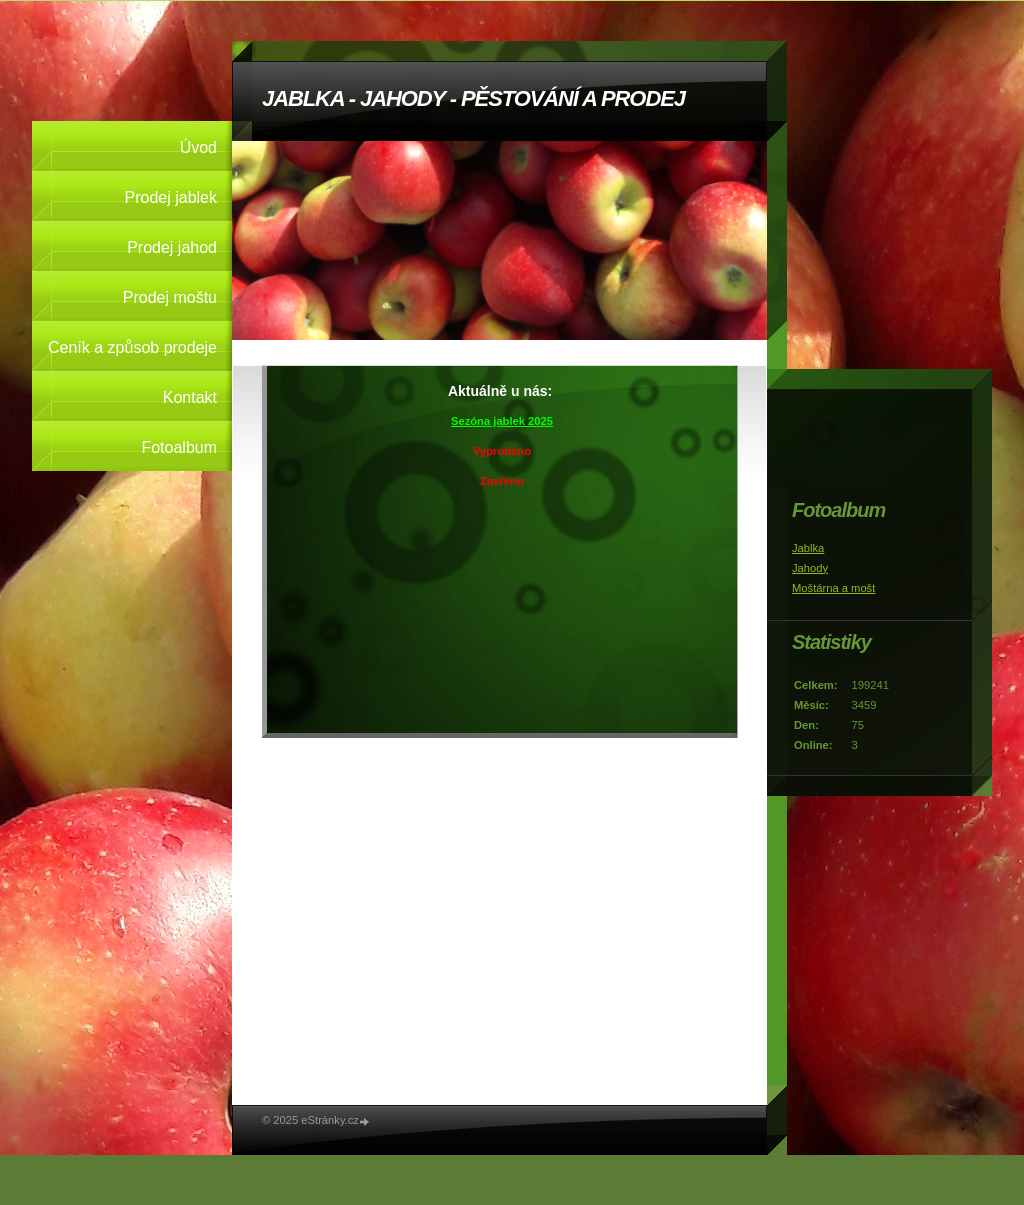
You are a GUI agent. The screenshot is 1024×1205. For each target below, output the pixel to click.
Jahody (810, 568)
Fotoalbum (179, 447)
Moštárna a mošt (833, 588)
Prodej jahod (172, 247)
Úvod (198, 147)
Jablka (808, 548)
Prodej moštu (170, 297)
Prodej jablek (171, 197)
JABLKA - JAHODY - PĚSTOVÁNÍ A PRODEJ (473, 98)
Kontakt (190, 397)
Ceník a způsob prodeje (132, 347)
